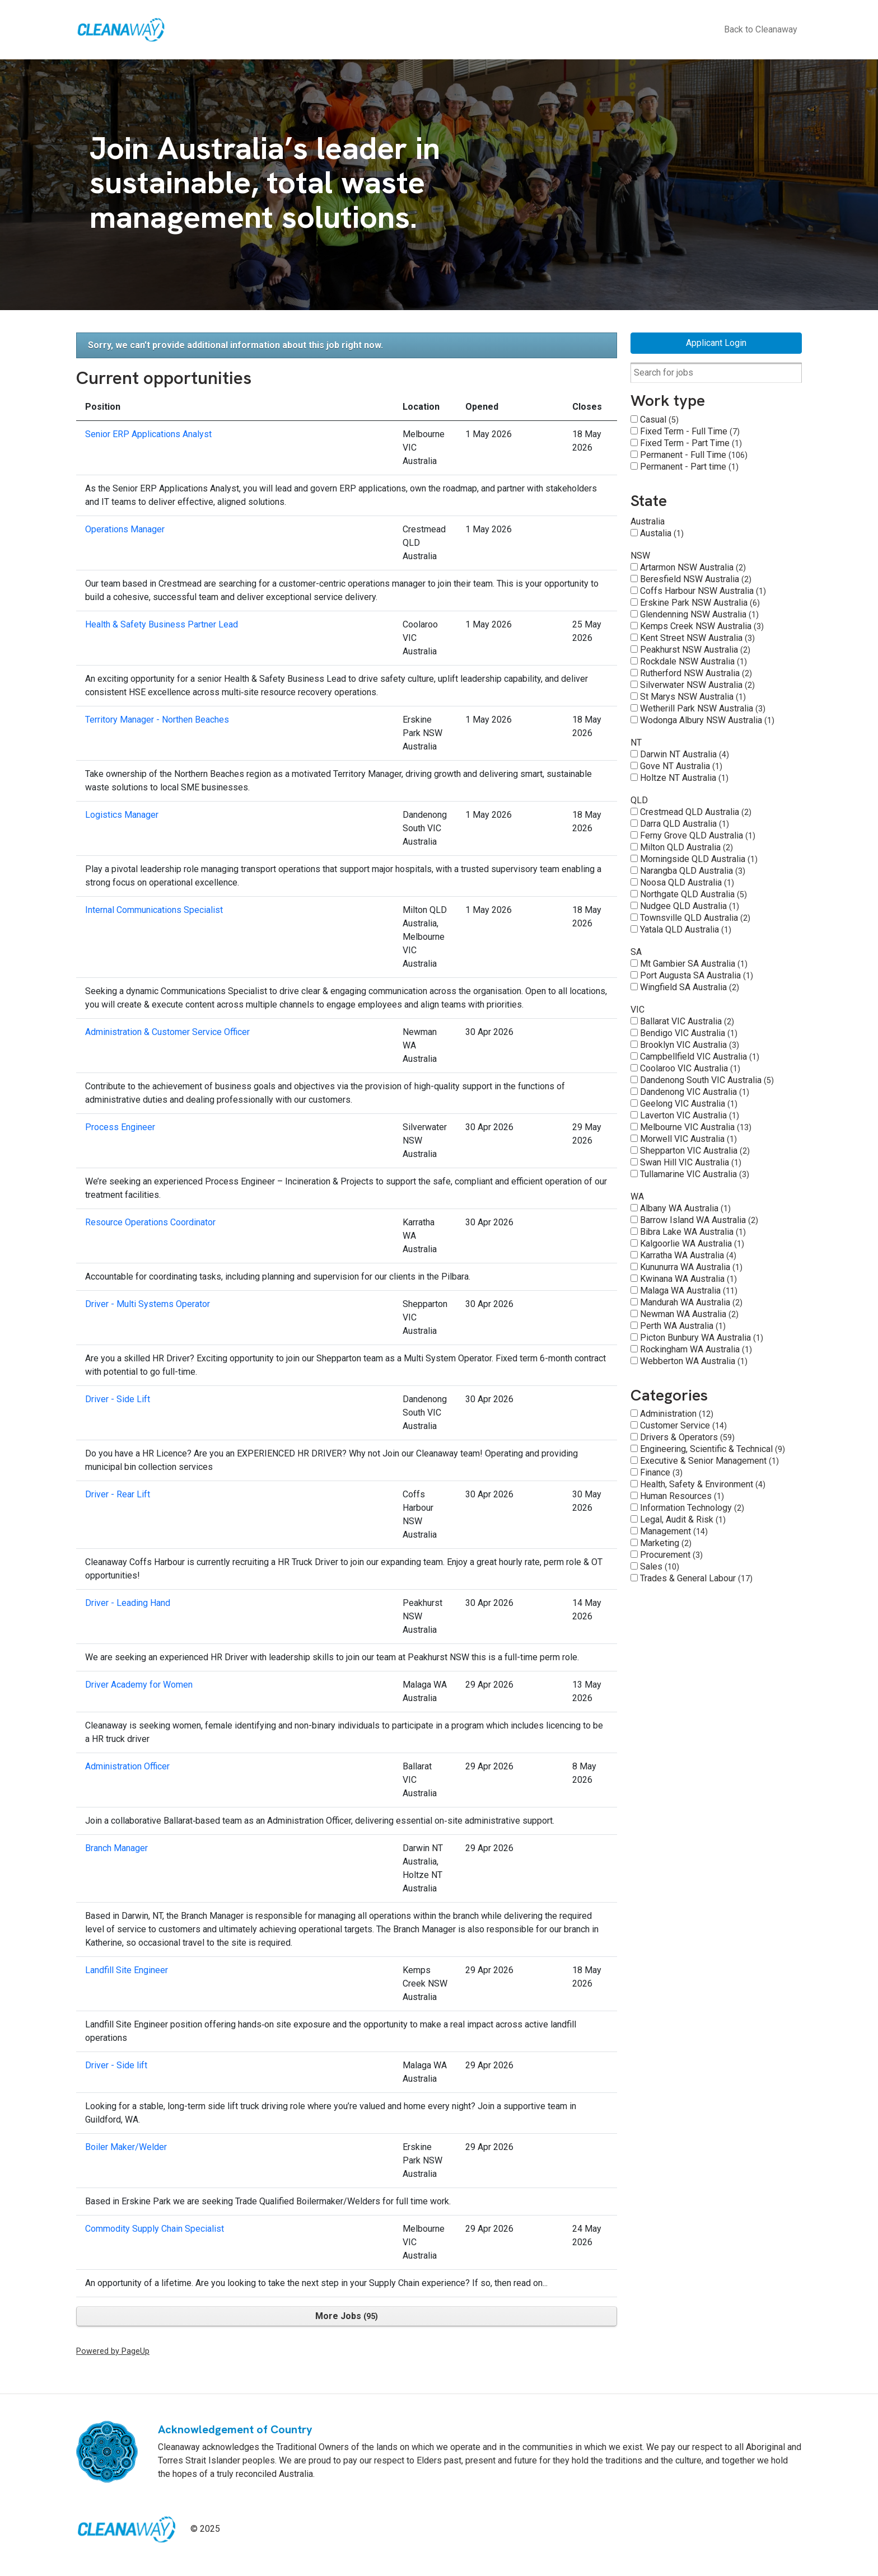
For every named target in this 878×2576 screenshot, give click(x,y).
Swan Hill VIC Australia (690, 1162)
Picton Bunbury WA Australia (701, 1337)
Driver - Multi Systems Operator (147, 1304)
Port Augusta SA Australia (696, 975)
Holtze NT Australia (684, 777)
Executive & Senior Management (709, 1460)
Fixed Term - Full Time (690, 431)
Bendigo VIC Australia (688, 1033)
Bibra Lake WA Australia (693, 1231)
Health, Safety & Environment (702, 1484)
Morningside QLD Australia (699, 859)
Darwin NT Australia (684, 754)
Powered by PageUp (113, 2351)
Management (674, 1531)
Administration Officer (127, 1766)
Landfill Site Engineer (126, 1970)
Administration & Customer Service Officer (167, 1032)
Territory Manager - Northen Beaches (157, 719)
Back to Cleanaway (760, 29)
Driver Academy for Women (139, 1684)
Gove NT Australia (681, 766)
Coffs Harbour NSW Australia (703, 591)
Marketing (666, 1543)
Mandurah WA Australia (691, 1302)
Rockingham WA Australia (696, 1349)
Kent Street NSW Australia (697, 638)
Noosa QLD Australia (687, 882)
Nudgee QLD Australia (689, 906)
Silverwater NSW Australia (697, 685)
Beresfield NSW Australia (695, 579)
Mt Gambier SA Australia (694, 963)
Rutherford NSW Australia (696, 673)
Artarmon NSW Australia (693, 567)
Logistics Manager (121, 814)
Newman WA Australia (689, 1314)
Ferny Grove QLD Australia (697, 835)
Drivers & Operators (687, 1437)
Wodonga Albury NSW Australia (707, 720)
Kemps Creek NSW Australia (702, 626)
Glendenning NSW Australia (699, 614)
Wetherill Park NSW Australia (702, 708)
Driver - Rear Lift (117, 1494)
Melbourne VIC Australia (695, 1127)
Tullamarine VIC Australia (694, 1174)
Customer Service (683, 1425)
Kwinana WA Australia (688, 1278)
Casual (659, 419)
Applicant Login (716, 343)
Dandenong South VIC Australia (707, 1080)
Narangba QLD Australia (692, 870)
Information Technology (692, 1507)
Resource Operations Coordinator (150, 1222)
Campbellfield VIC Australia (699, 1056)
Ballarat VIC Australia (687, 1021)
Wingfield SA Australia (689, 987)
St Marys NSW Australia (693, 696)
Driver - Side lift (116, 2065)
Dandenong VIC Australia (694, 1091)
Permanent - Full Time (694, 454)
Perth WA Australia (683, 1325)
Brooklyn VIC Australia (689, 1044)
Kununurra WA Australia (691, 1267)
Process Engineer (120, 1127)
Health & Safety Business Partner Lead (161, 624)
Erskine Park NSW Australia (700, 602)
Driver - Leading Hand (127, 1603)
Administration (676, 1413)
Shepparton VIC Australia (695, 1150)
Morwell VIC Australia (688, 1139)
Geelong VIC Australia (688, 1103)
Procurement (671, 1554)
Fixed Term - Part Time (691, 443)
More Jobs (346, 2316)
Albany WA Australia (685, 1208)
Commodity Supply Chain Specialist (154, 2228)
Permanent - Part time (689, 466)
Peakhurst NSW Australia (695, 649)
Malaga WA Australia (688, 1290)
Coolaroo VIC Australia (690, 1068)
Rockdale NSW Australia (693, 661)
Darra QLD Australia (684, 823)
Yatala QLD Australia (685, 929)
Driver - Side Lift (117, 1399)
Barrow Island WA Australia (699, 1220)
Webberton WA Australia (694, 1361)
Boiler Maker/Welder (126, 2147)
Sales (659, 1566)
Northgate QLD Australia (693, 894)
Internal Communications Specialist (154, 910)
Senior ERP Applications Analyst (148, 434)
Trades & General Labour (696, 1578)
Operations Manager (125, 529)
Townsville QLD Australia (695, 917)
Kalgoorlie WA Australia (692, 1243)
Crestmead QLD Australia (695, 812)
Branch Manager (116, 1848)
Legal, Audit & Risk (683, 1519)
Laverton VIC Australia (689, 1115)
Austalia (662, 533)
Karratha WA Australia (688, 1255)
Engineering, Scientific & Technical (712, 1449)
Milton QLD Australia (686, 847)
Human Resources (682, 1496)
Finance (661, 1472)
